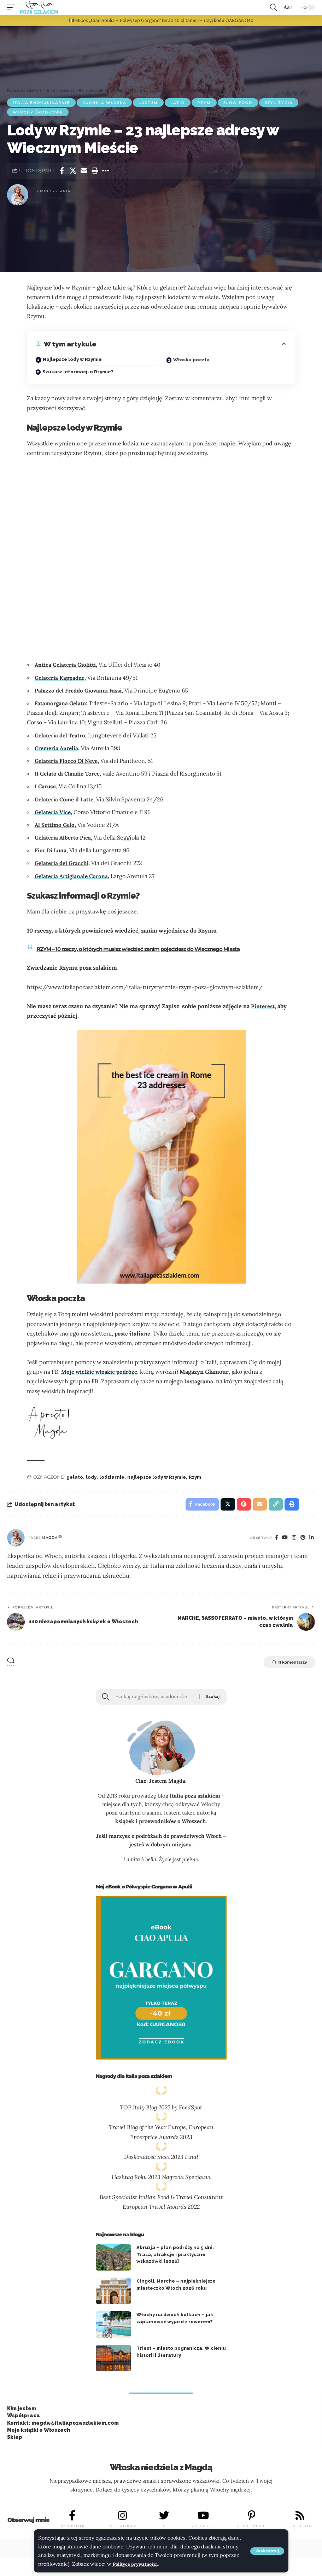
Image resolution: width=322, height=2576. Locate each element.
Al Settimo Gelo (56, 824)
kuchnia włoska (104, 102)
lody (91, 1477)
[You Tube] (282, 1539)
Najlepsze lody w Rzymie (72, 359)
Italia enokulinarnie (41, 102)
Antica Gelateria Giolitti (67, 664)
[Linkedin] (311, 1539)
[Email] (84, 170)
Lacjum (148, 102)
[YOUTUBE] (203, 2519)
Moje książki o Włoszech (38, 2434)
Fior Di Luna (51, 850)
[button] (267, 2551)
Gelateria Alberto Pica (64, 837)
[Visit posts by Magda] (16, 1539)
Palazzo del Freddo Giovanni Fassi (80, 690)
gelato (74, 1477)
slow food (237, 102)
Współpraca (23, 2419)
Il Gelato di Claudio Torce (69, 773)
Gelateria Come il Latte (66, 799)
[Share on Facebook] (62, 170)
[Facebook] (273, 1539)
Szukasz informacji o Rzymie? (77, 371)
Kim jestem (21, 2412)
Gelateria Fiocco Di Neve (68, 760)
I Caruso (46, 786)
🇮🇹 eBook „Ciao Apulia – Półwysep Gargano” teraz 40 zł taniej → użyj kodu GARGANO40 (161, 20)
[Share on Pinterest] (239, 1505)
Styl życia (279, 102)
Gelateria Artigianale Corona (73, 876)
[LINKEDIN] (300, 2519)
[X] (164, 2519)
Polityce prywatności (138, 2564)
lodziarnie (111, 1477)
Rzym (204, 102)
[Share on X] (73, 170)
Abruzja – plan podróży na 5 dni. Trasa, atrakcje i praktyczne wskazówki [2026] (175, 2258)
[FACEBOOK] (72, 2519)
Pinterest (264, 1006)
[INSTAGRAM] (122, 2519)
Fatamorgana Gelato (61, 703)
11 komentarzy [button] (283, 1665)
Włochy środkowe (38, 112)
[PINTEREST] (251, 2519)
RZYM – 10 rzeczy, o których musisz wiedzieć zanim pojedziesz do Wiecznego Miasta (147, 949)
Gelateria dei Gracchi (63, 862)
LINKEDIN (300, 2530)
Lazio (177, 102)
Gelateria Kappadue (61, 677)
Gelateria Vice (54, 812)
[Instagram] (292, 1539)
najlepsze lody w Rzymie (156, 1477)
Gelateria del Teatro (62, 735)
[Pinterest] (302, 1539)
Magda (50, 1539)
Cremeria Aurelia (58, 748)
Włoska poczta (191, 359)
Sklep (14, 2441)
